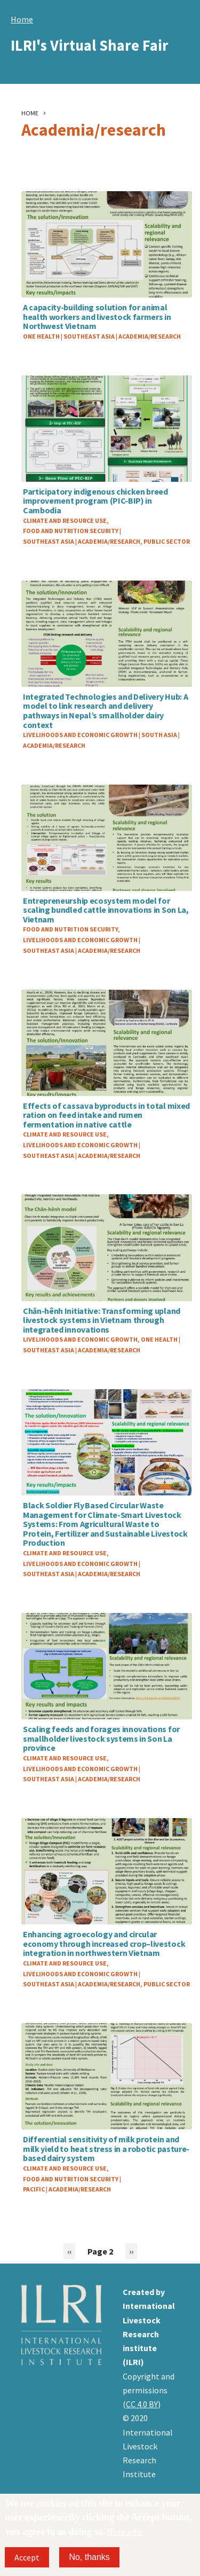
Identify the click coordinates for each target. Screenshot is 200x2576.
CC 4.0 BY (142, 2404)
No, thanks (89, 2557)
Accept (26, 2557)
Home (22, 19)
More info (124, 2531)
